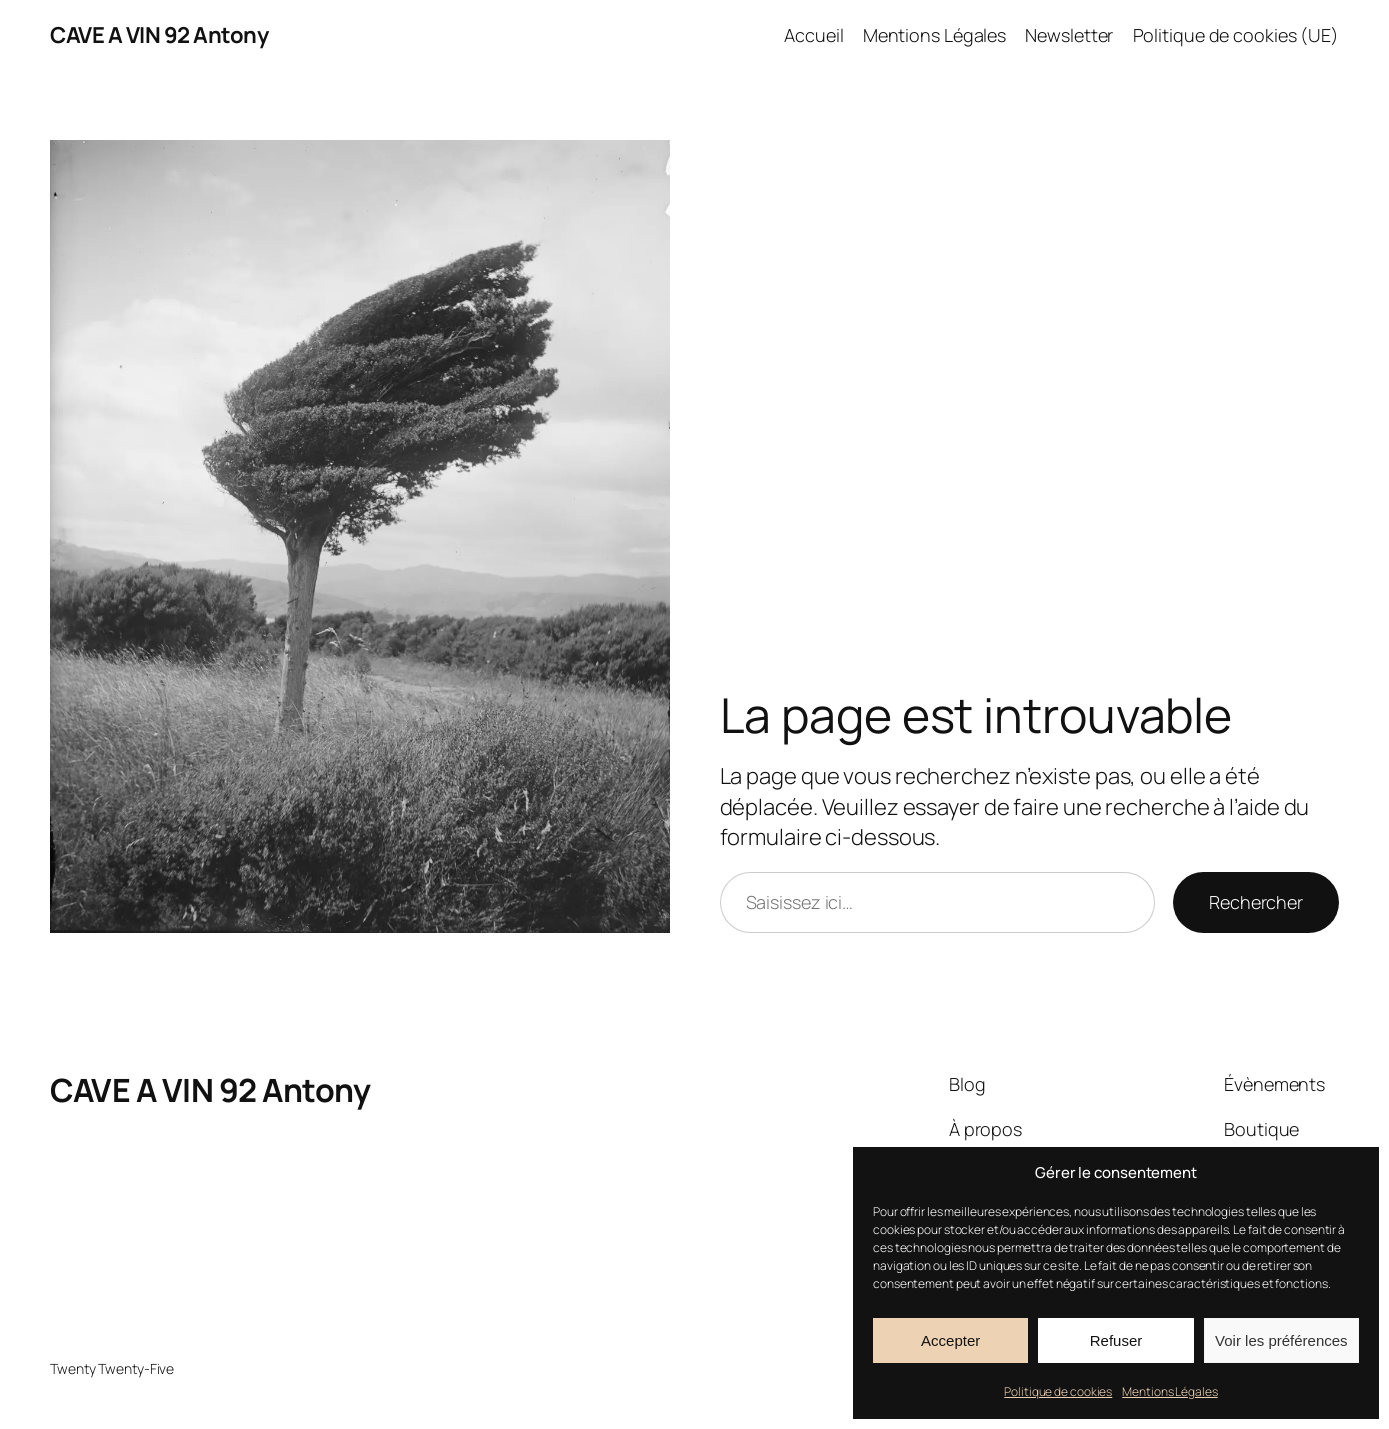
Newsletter (1069, 35)
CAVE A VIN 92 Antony (159, 35)
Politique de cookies (1058, 1391)
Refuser (1116, 1340)
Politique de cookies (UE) (1236, 35)
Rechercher (1256, 902)
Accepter (950, 1340)
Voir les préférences (1281, 1340)
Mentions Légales (1169, 1391)
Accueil (813, 35)
